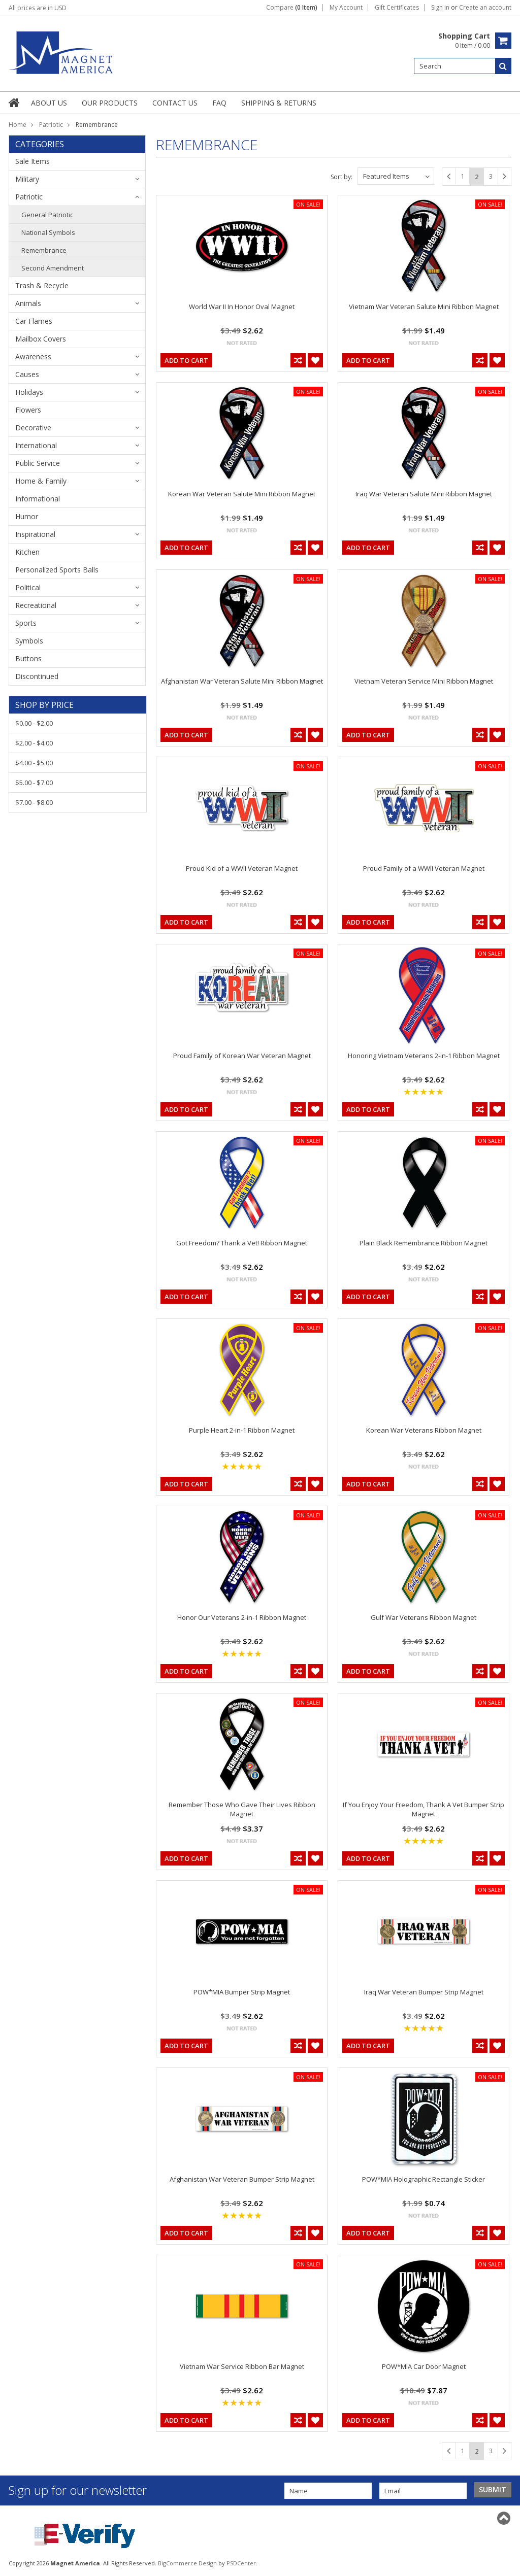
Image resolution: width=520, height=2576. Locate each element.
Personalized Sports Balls (57, 569)
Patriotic (51, 124)
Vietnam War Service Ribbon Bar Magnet (242, 2366)
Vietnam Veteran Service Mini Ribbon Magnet (423, 681)
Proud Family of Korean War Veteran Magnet (242, 1055)
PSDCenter (241, 2563)
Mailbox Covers (40, 339)
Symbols (29, 641)
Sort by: (341, 177)
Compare (291, 7)
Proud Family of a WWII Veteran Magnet (423, 868)
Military (27, 179)
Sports (26, 623)
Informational (37, 498)
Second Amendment (52, 268)
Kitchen (27, 552)
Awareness (33, 356)
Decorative (33, 427)
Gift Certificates (397, 7)
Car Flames (33, 321)
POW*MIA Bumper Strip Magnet (241, 1991)
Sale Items (32, 161)
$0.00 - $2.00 (34, 723)
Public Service (37, 463)
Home (17, 124)
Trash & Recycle (42, 285)
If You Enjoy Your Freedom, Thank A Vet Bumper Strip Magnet (423, 1809)
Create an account (485, 7)
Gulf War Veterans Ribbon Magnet (423, 1617)
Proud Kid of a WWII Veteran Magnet (242, 868)
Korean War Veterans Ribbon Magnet (423, 1430)
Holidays (29, 392)
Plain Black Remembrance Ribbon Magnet (424, 1242)
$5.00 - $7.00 (34, 782)
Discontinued (36, 676)
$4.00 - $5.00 (34, 762)
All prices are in (38, 8)
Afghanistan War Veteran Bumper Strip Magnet (242, 2179)
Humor (26, 516)
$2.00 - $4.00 (34, 743)
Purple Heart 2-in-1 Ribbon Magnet (242, 1430)
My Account (346, 7)
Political (28, 587)
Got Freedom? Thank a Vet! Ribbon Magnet (241, 1242)
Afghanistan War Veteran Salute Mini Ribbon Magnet (242, 681)
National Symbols (48, 232)
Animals (28, 303)
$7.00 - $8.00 (34, 802)
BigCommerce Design (187, 2563)
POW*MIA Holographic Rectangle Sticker (423, 2179)
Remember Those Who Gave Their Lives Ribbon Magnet (242, 1809)
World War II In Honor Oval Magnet (242, 306)
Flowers (28, 410)
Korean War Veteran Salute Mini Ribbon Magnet (241, 493)
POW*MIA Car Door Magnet (424, 2366)
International (36, 445)
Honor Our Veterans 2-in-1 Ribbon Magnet (241, 1617)
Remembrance (44, 250)
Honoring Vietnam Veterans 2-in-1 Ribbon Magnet (424, 1055)
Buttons (28, 658)
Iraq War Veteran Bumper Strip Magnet (423, 1991)
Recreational (35, 605)
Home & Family (41, 481)
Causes (27, 374)
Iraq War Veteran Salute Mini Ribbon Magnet (423, 493)
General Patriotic (47, 214)
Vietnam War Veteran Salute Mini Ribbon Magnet (424, 306)
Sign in (440, 7)
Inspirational (35, 534)
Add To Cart (186, 360)
